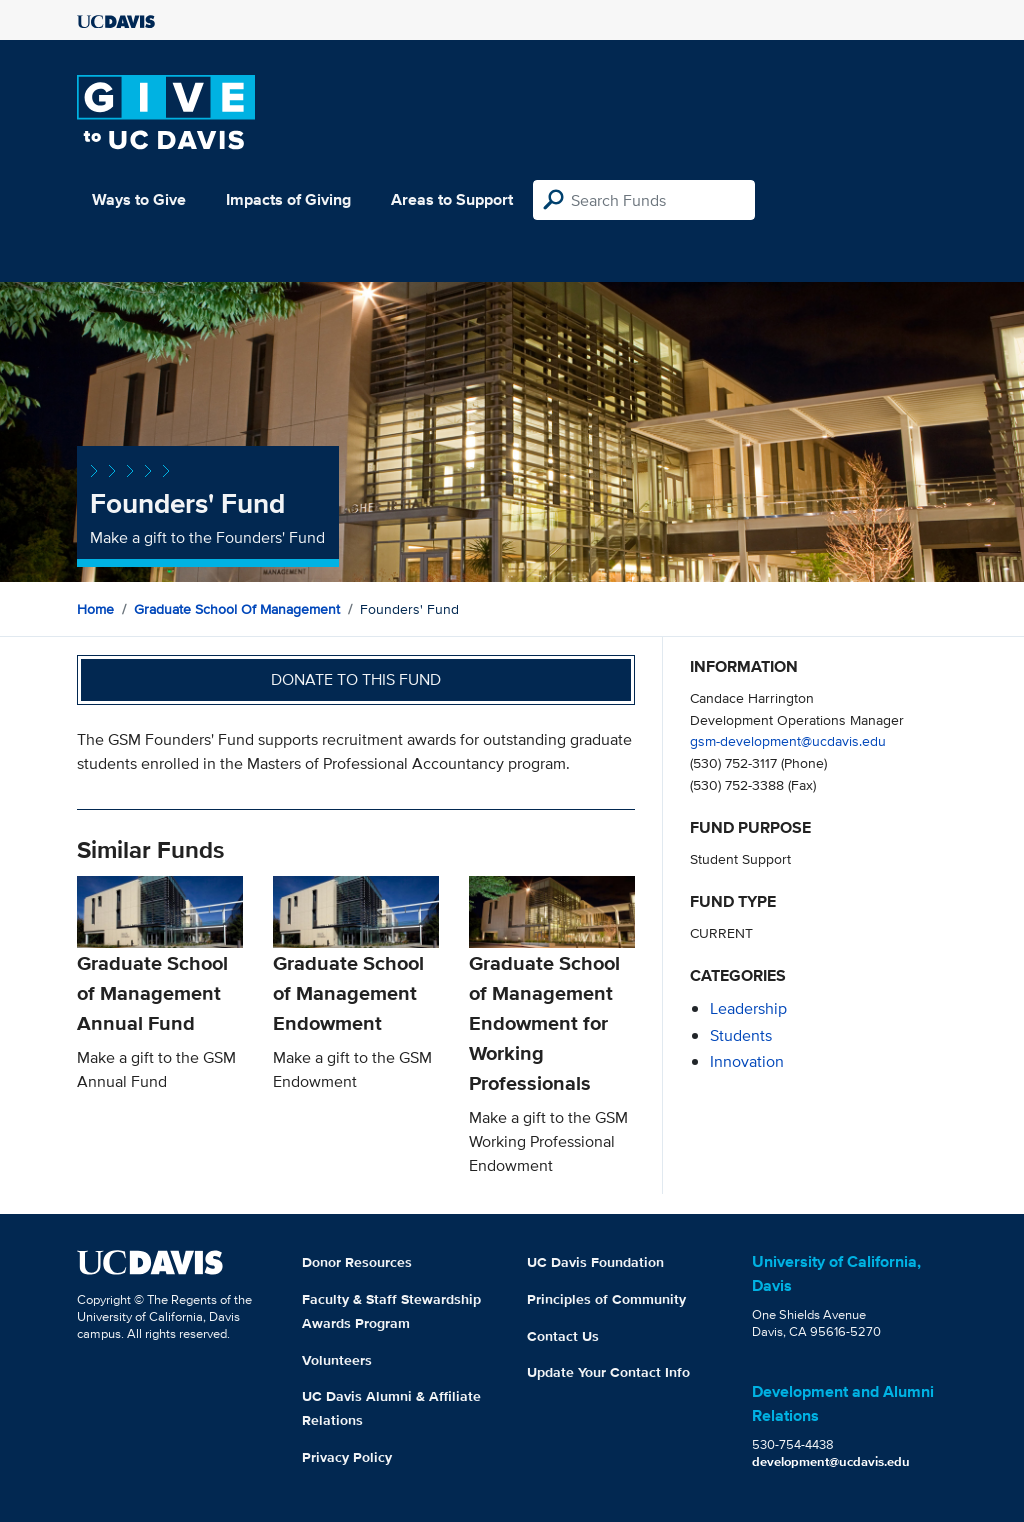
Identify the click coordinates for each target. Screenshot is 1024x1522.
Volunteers (337, 1360)
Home (95, 609)
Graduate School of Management (237, 609)
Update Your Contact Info (608, 1372)
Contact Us (563, 1336)
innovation (747, 1061)
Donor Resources (357, 1262)
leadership (748, 1008)
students (741, 1035)
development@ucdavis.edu (831, 1461)
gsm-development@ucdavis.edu (788, 740)
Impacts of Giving (288, 199)
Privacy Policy (347, 1457)
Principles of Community (606, 1299)
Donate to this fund (356, 679)
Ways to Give (139, 199)
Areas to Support (452, 199)
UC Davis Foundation (595, 1262)
